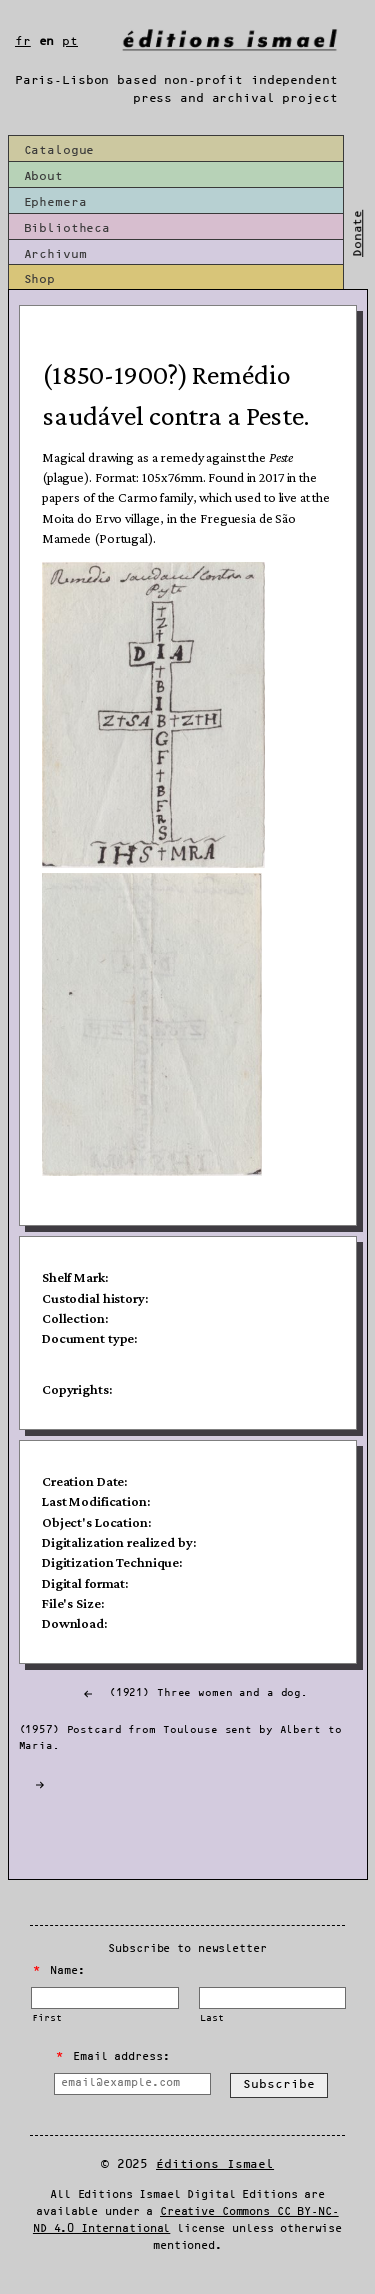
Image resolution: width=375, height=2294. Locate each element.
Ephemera (55, 202)
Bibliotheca (67, 228)
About (43, 176)
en (47, 41)
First (46, 2018)
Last (211, 2018)
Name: (59, 1971)
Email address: (112, 2057)
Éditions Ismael (215, 2164)
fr (23, 41)
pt (70, 41)
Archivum (55, 254)
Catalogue (59, 150)
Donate (358, 233)
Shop (39, 279)
